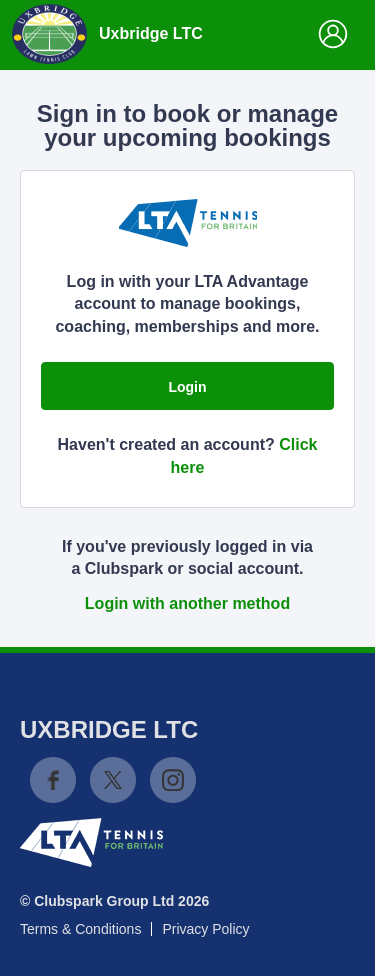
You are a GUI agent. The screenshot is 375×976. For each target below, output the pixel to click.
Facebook (53, 780)
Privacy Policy (205, 929)
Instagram (173, 780)
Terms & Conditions (80, 929)
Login (187, 387)
